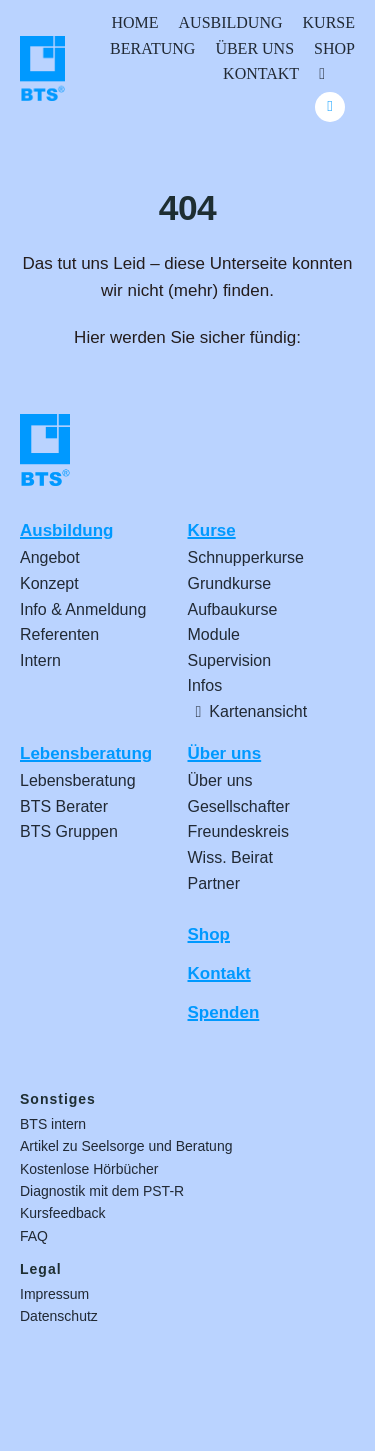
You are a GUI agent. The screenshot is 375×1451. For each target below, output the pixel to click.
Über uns (225, 753)
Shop (209, 934)
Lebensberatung (86, 753)
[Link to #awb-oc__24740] (330, 107)
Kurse (212, 530)
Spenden (224, 1012)
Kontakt (219, 973)
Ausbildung (66, 530)
